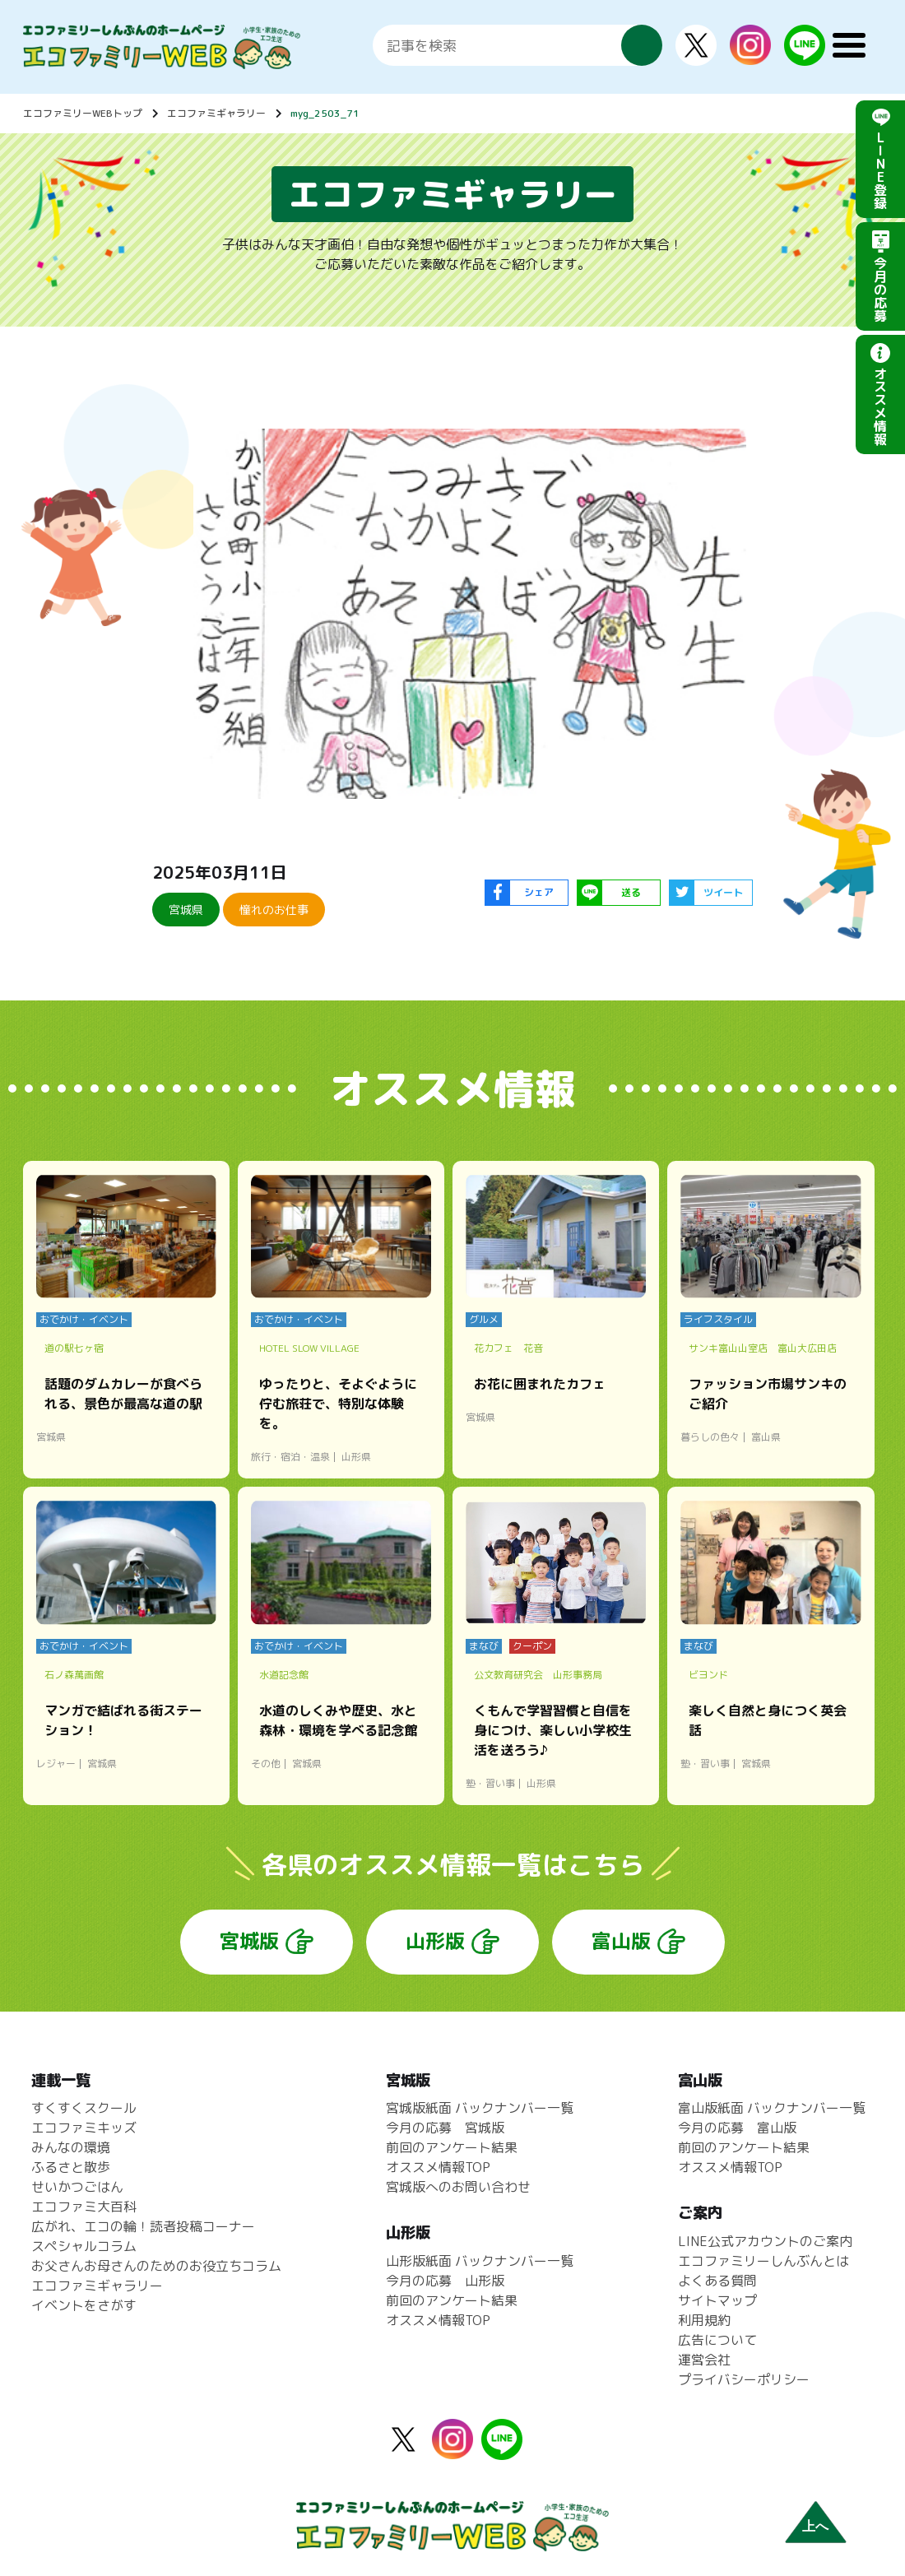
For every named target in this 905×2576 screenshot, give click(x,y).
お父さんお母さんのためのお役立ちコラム (156, 2266)
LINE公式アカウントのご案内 (765, 2241)
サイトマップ (717, 2300)
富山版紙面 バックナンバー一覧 (772, 2108)
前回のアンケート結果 (451, 2147)
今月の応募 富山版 (737, 2128)
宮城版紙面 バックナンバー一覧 (479, 2108)
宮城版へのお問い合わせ (458, 2187)
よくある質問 (717, 2281)
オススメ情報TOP (438, 2167)
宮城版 (249, 1941)
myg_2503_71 (325, 113)
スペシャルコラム (84, 2246)
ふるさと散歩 (70, 2167)
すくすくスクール (84, 2108)
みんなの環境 (70, 2147)
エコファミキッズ (84, 2128)
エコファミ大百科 (84, 2207)
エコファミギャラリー (216, 113)
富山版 (621, 1941)
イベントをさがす (84, 2305)
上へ (815, 2526)
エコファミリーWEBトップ (82, 113)
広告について (717, 2340)
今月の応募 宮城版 (445, 2128)
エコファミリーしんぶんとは (763, 2261)
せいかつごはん (77, 2187)
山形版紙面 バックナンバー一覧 (479, 2261)
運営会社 (704, 2360)
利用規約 (704, 2320)
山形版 (435, 1941)
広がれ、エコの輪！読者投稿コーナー (143, 2226)
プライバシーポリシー (744, 2379)
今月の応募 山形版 (445, 2281)
